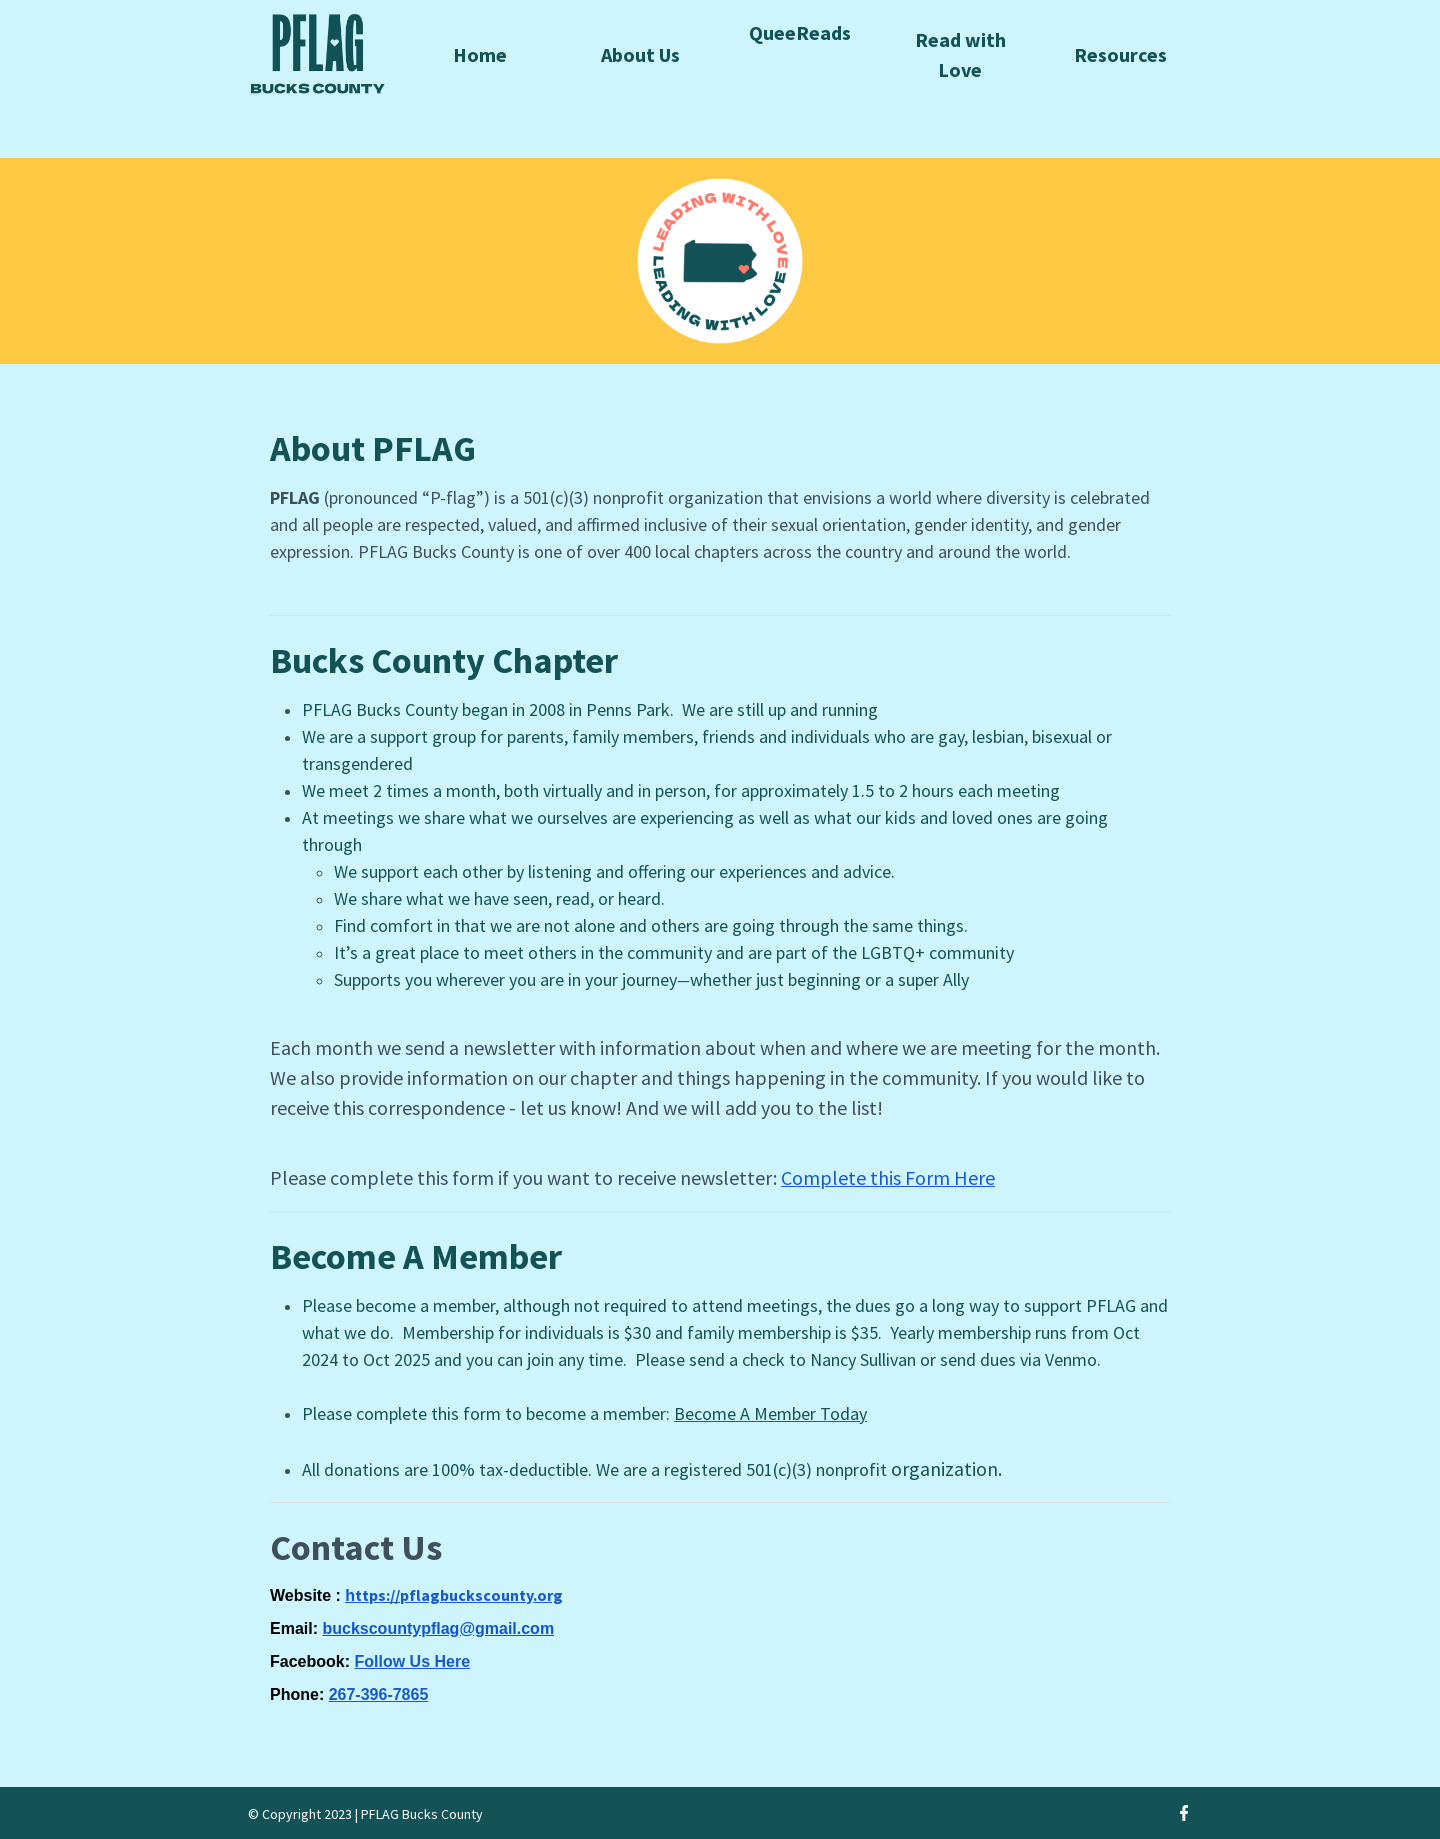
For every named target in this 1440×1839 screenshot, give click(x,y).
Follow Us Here (412, 1661)
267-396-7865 (379, 1694)
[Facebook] (1184, 1813)
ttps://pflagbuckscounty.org (459, 1595)
